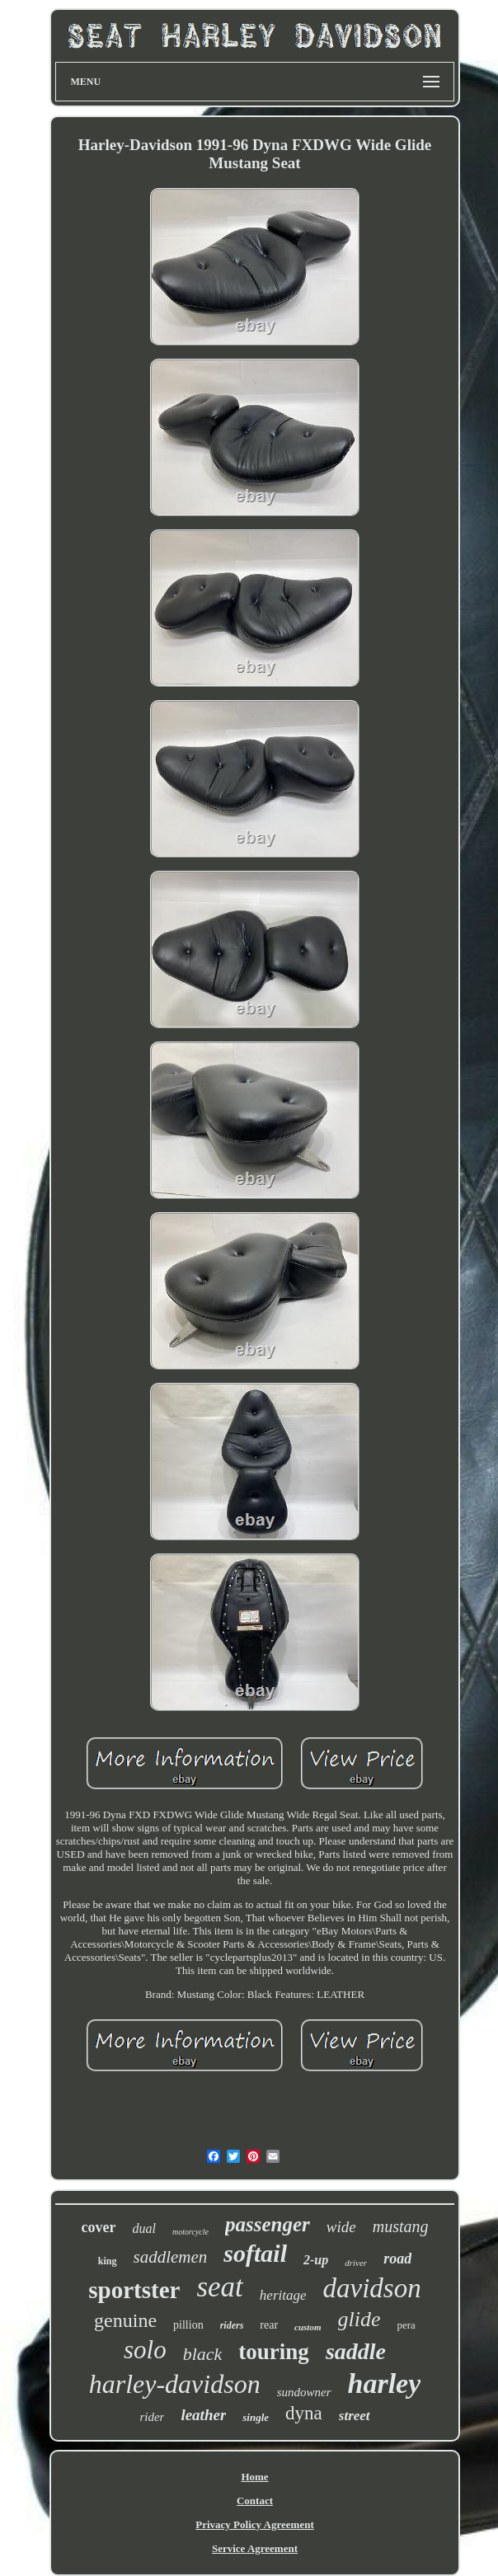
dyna (303, 2413)
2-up (315, 2260)
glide (359, 2319)
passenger (267, 2224)
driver (356, 2263)
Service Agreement (255, 2548)
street (354, 2415)
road (397, 2258)
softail (255, 2253)
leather (203, 2414)
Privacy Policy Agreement (254, 2524)
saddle (356, 2351)
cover (99, 2227)
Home (254, 2476)
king (107, 2261)
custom (307, 2327)
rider (151, 2416)
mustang (401, 2226)
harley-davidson (175, 2384)
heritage (283, 2295)
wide (341, 2226)
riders (232, 2325)
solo (145, 2349)
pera (406, 2325)
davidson (372, 2288)
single (255, 2417)
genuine (125, 2320)
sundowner (304, 2392)
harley (384, 2383)
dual (143, 2228)
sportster (134, 2290)
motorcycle (190, 2231)
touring (273, 2351)
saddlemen (171, 2257)
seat (219, 2287)
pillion (188, 2325)
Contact (255, 2500)
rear (269, 2325)
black (203, 2353)
